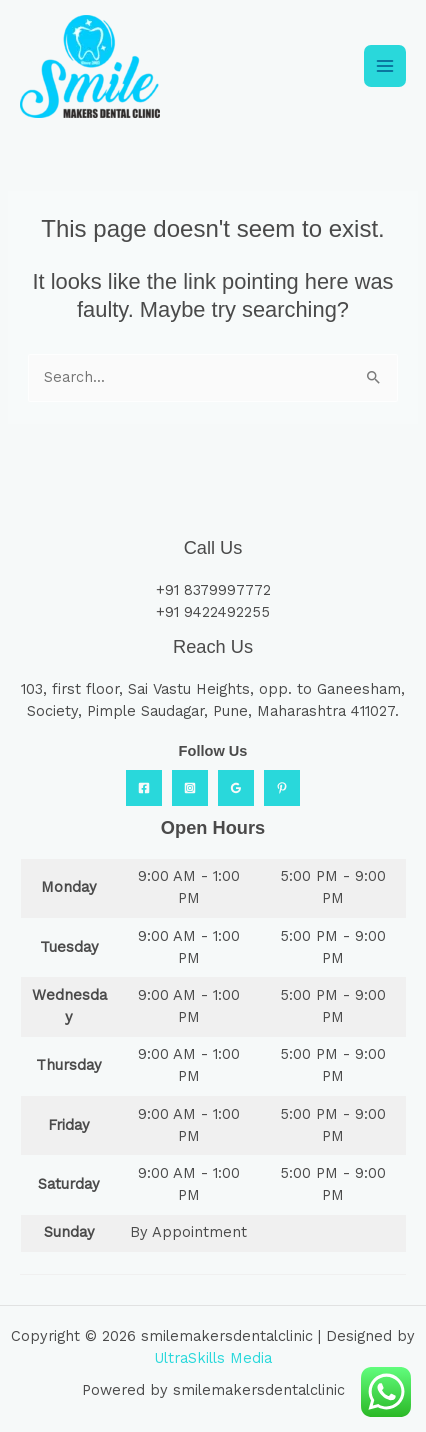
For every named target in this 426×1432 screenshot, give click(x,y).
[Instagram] (190, 788)
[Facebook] (144, 788)
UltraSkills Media (213, 1358)
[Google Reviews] (236, 788)
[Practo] (282, 788)
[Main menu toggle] (385, 66)
